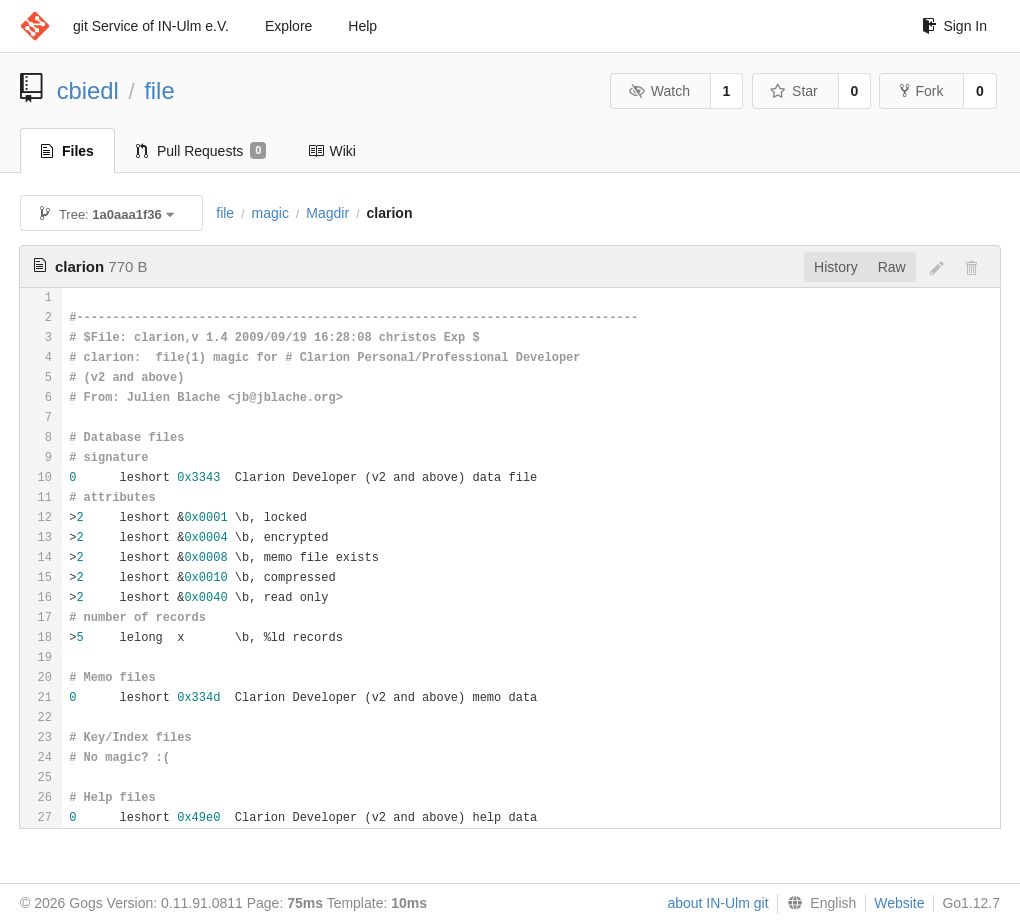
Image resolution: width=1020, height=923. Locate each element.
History (836, 267)
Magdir (327, 213)
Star (794, 91)
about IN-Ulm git (717, 903)
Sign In (954, 26)
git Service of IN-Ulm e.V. (151, 26)
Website (899, 903)
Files (67, 151)
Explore (288, 26)
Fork (921, 91)
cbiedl (88, 90)
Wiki (331, 151)
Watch (659, 91)
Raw (892, 267)
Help (362, 26)
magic (270, 213)
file (159, 90)
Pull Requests (201, 151)
